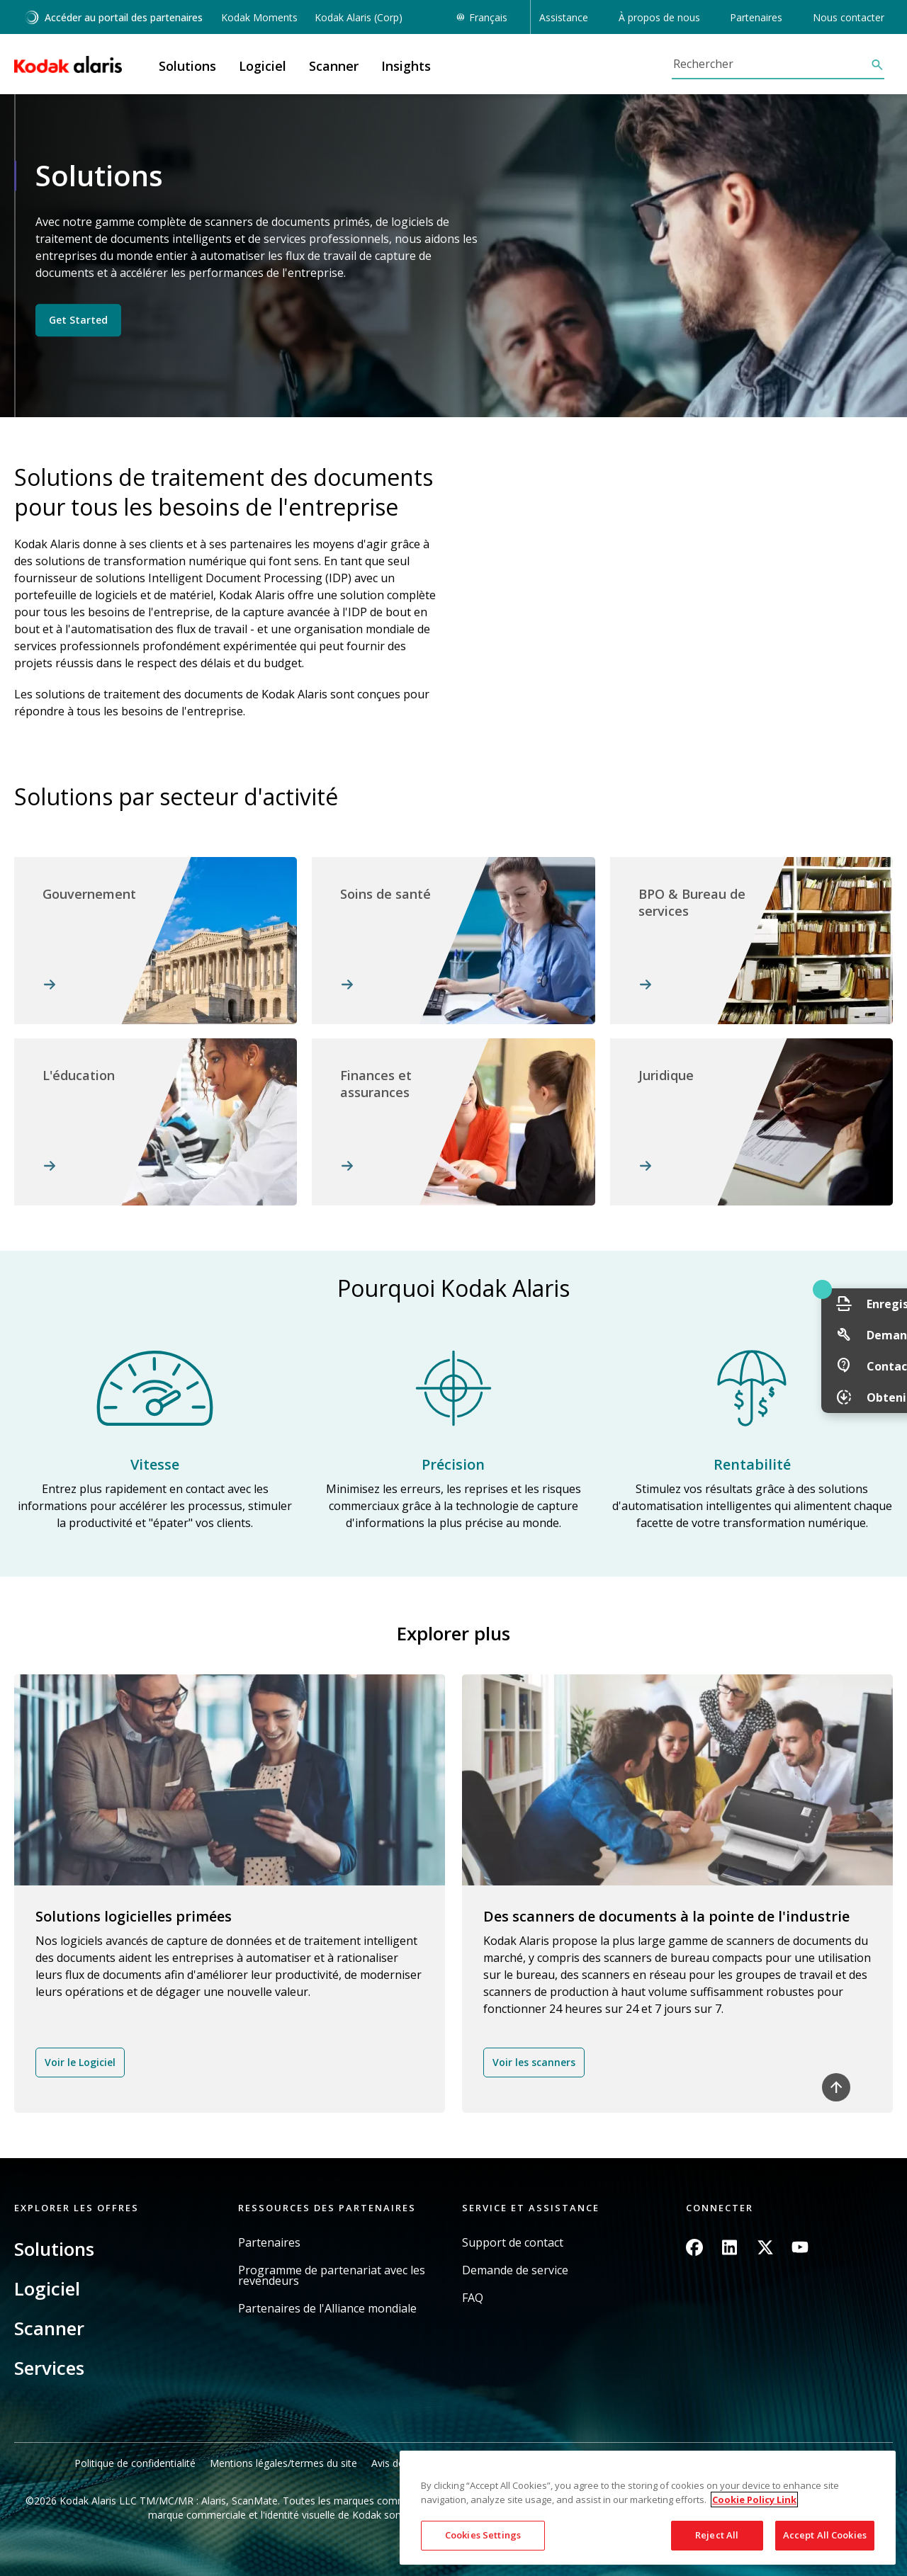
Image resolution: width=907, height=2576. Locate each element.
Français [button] (488, 17)
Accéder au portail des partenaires (113, 17)
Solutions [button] (187, 65)
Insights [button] (406, 65)
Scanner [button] (334, 65)
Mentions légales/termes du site (283, 2463)
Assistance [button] (563, 17)
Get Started (78, 320)
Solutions (54, 2248)
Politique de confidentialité (135, 2463)
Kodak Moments (259, 17)
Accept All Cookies (825, 2535)
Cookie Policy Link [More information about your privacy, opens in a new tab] (754, 2499)
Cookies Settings (483, 2535)
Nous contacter (848, 17)
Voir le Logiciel (80, 2062)
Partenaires (269, 2242)
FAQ (472, 2298)
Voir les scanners (533, 2062)
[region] (648, 2508)
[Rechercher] (771, 64)
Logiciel (47, 2288)
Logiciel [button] (262, 65)
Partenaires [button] (756, 17)
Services (49, 2367)
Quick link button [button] (865, 1289)
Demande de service (515, 2270)
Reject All (716, 2535)
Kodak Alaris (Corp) (358, 17)
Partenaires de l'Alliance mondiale (327, 2308)
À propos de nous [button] (659, 17)
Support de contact (512, 2242)
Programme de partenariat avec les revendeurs (331, 2275)
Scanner (49, 2328)
